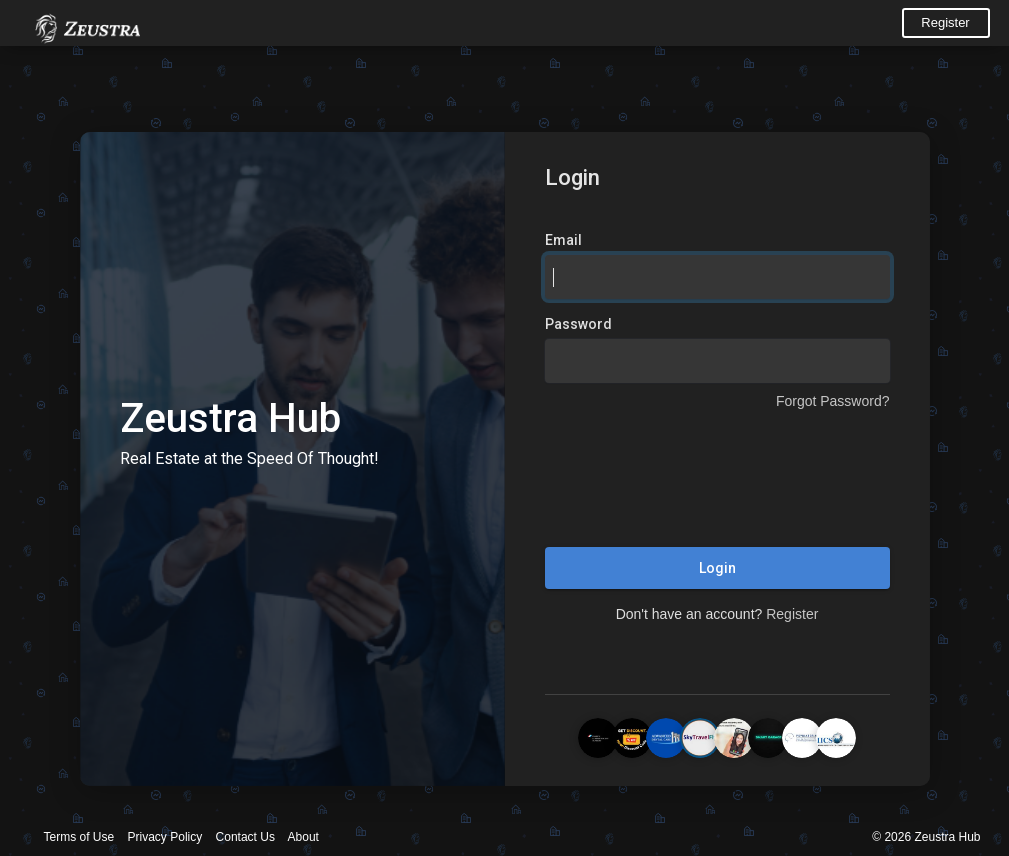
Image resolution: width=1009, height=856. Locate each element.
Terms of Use (79, 837)
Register (945, 22)
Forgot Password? (833, 401)
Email (563, 240)
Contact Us (245, 837)
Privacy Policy (165, 837)
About (303, 837)
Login (717, 568)
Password (578, 324)
